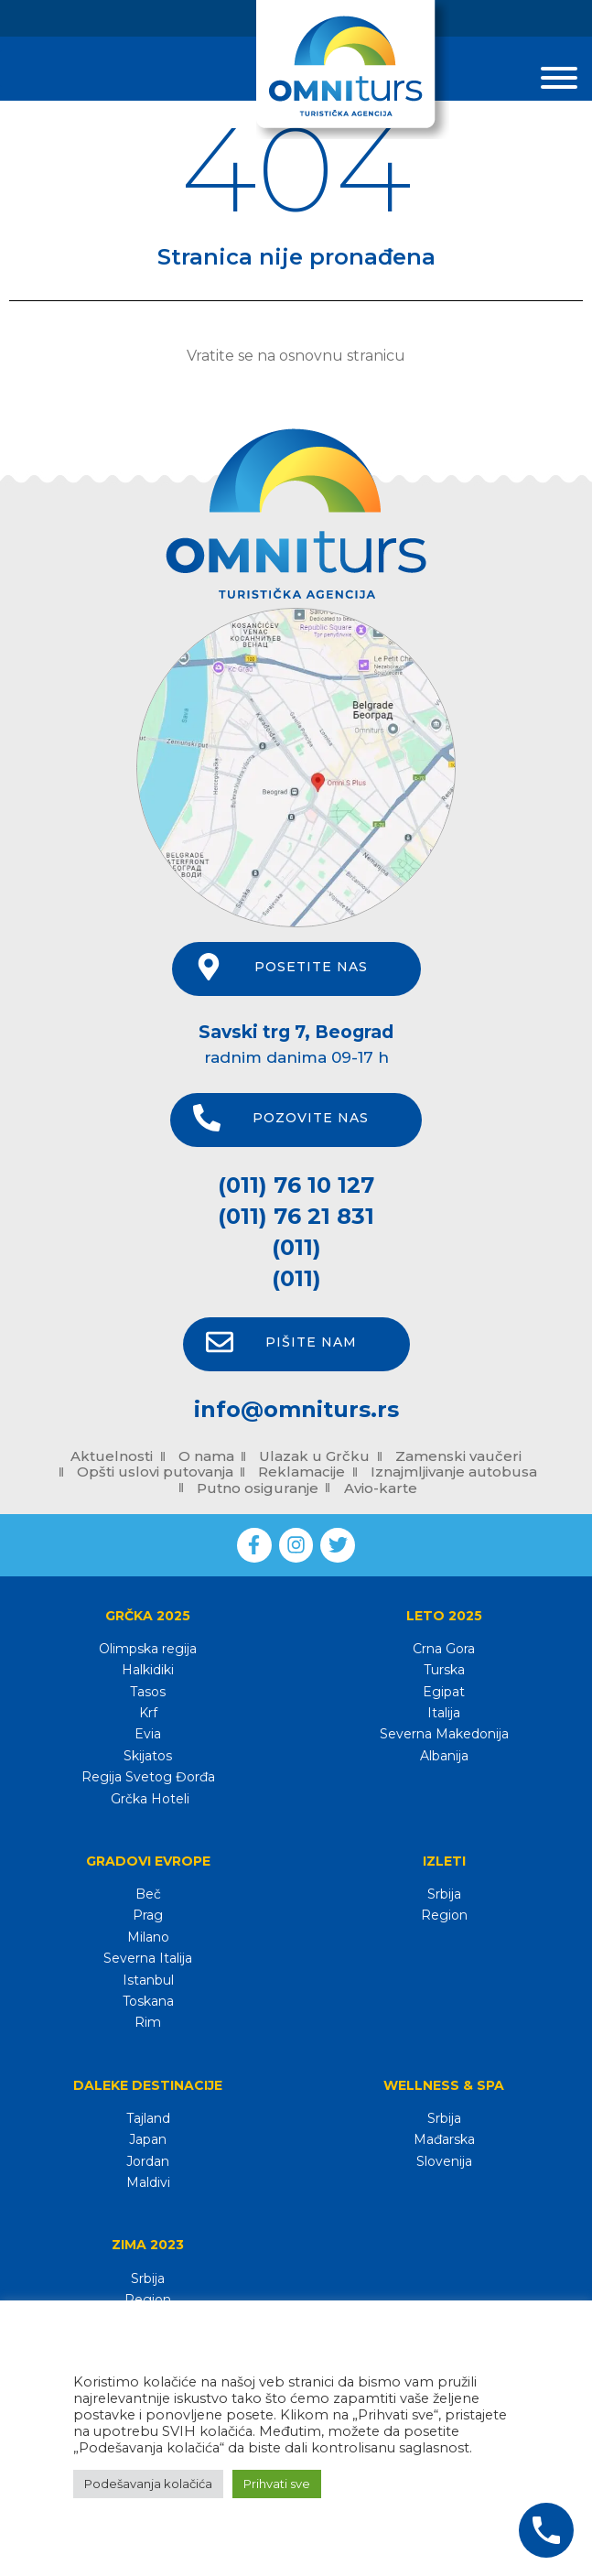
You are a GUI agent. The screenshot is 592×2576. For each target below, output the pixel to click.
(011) (296, 1247)
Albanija (444, 1756)
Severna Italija (147, 1958)
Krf (148, 1713)
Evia (148, 1734)
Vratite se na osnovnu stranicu (296, 355)
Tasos (148, 1691)
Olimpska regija (148, 1648)
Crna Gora (444, 1648)
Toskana (148, 2001)
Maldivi (148, 2182)
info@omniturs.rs (296, 1409)
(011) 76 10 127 (296, 1185)
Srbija (444, 1894)
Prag (148, 1915)
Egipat (444, 1691)
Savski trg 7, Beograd (296, 1032)
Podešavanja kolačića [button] (148, 2483)
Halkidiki (148, 1669)
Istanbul (148, 1980)
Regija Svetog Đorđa (148, 1777)
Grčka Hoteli (148, 1799)
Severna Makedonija (444, 1734)
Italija (443, 1713)
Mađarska (444, 2139)
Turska (444, 1669)
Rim (148, 2022)
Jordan (147, 2161)
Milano (148, 1937)
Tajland (148, 2118)
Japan (148, 2139)
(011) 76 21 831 (296, 1216)
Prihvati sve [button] (276, 2483)
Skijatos (148, 1756)
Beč (148, 1894)
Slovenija (444, 2161)
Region (444, 1915)
